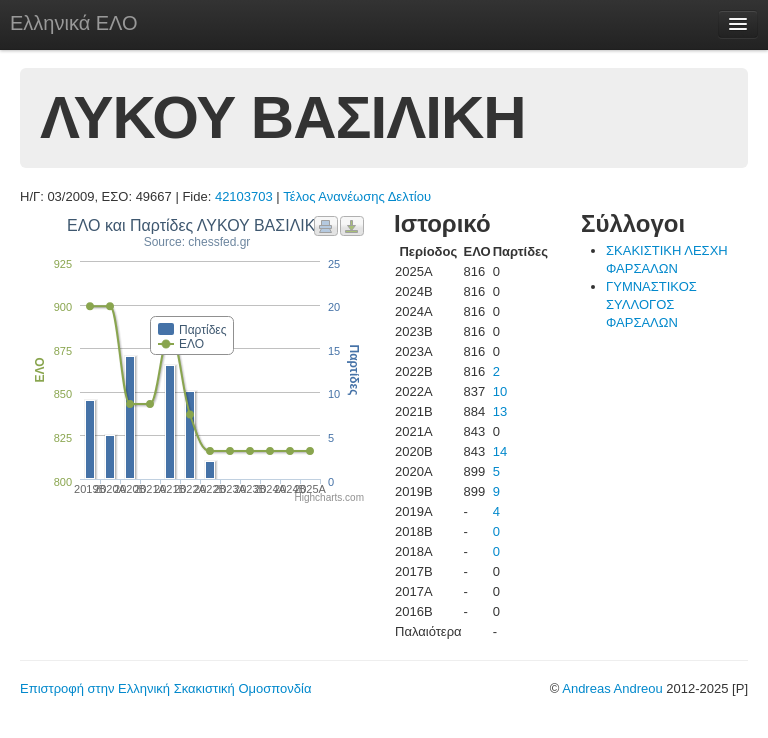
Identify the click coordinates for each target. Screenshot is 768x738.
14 (500, 451)
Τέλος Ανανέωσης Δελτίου (357, 196)
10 (500, 391)
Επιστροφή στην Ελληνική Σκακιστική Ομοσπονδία (165, 688)
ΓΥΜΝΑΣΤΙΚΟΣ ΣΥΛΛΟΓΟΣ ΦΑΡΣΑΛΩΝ (651, 304)
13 (500, 411)
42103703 (244, 196)
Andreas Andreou (612, 688)
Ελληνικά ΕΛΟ (74, 23)
